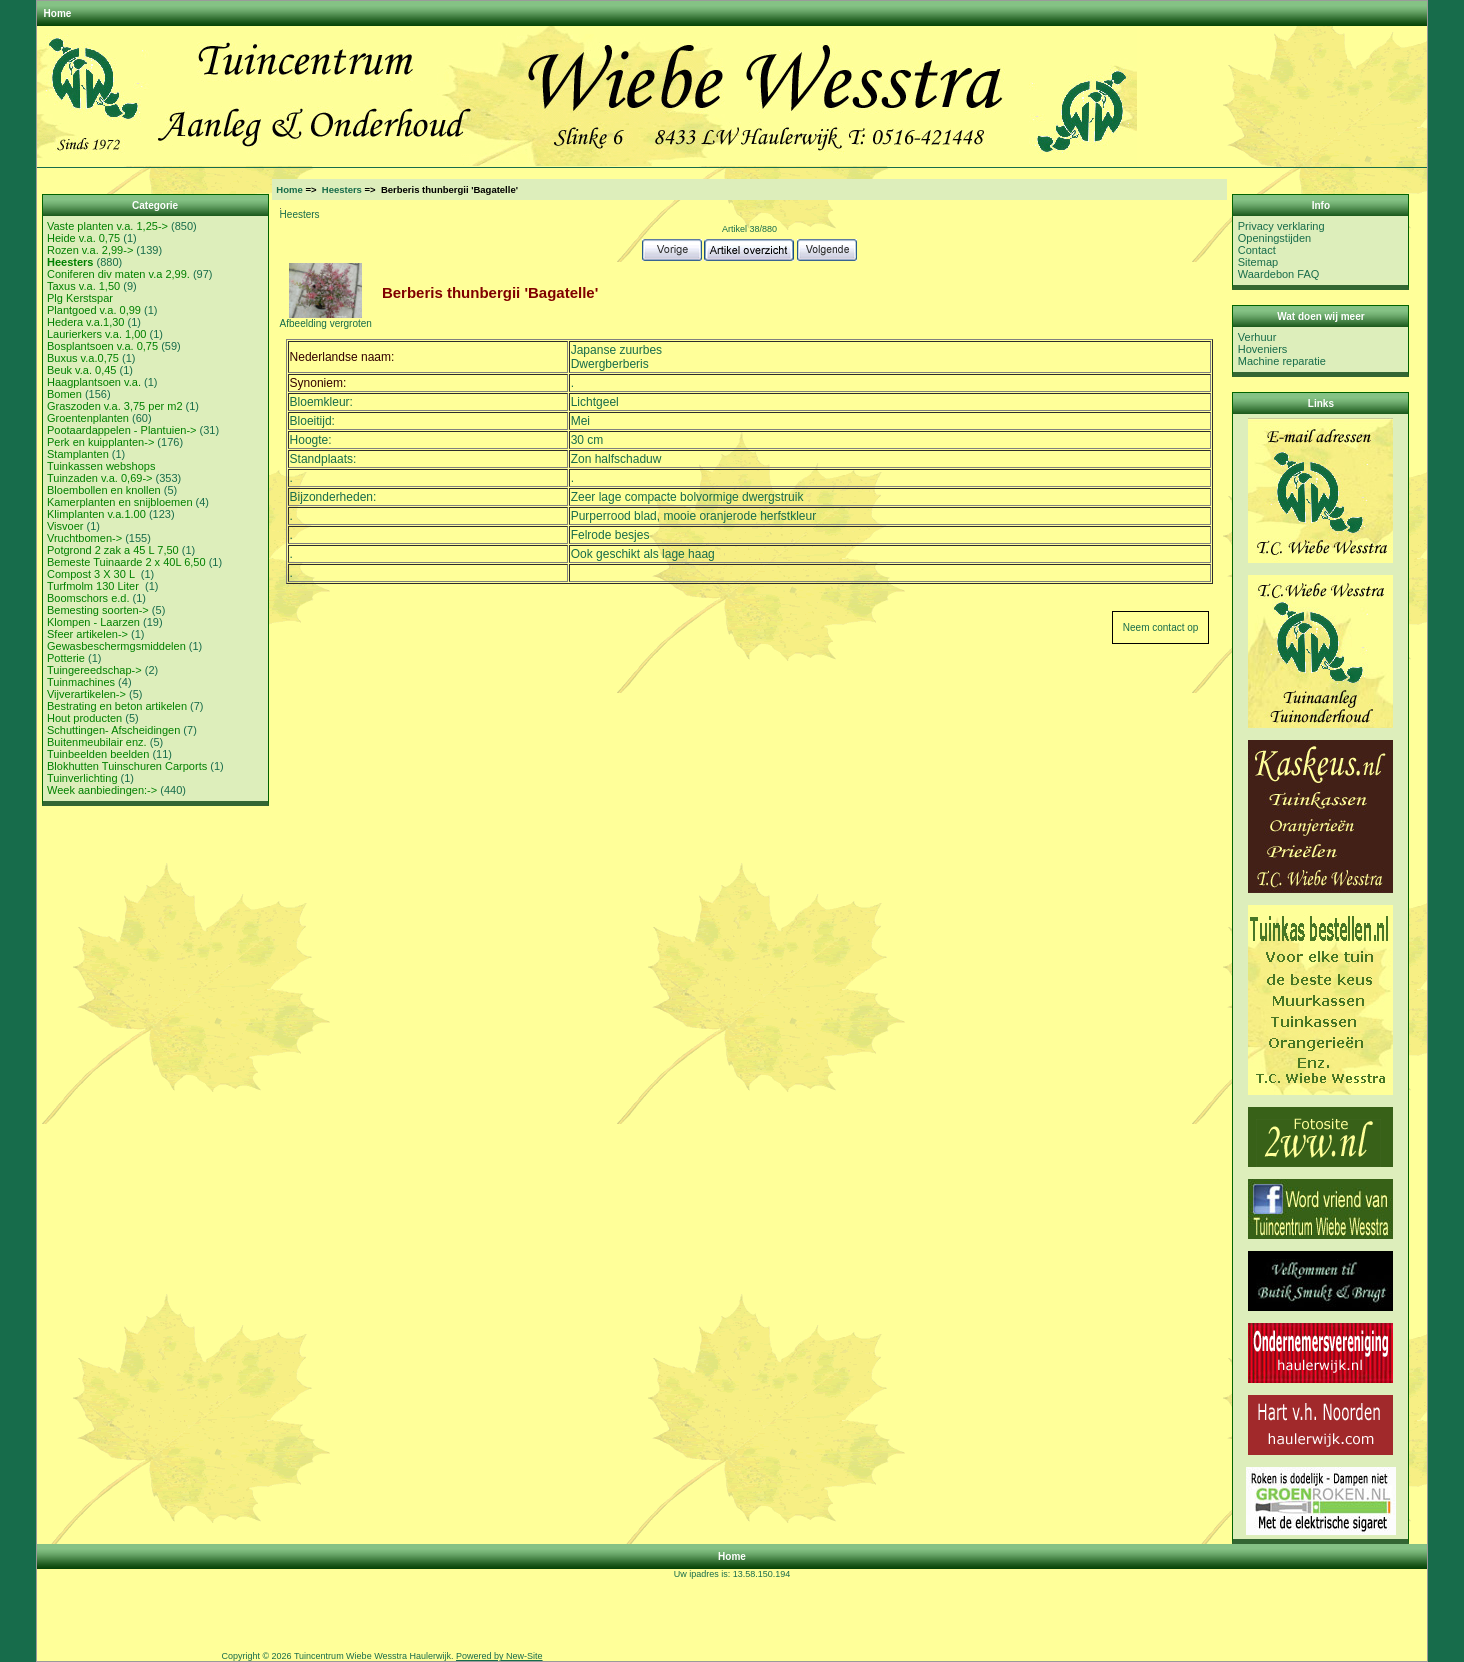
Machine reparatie (1282, 361)
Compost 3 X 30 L (92, 574)
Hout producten (84, 718)
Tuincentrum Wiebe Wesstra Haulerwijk (372, 1656)
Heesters (342, 189)
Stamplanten (78, 454)
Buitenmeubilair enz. (97, 742)
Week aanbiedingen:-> (102, 790)
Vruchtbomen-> (84, 538)
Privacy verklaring (1281, 226)
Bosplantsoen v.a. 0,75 (102, 346)
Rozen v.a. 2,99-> (90, 250)
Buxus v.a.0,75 (83, 358)
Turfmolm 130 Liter (94, 586)
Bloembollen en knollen (104, 490)
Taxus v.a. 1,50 (83, 286)
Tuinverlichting (82, 778)
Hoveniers (1263, 349)
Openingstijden (1274, 238)
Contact (1257, 250)
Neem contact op (1161, 627)
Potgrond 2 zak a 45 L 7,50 (113, 550)
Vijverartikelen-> (86, 694)
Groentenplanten (88, 418)
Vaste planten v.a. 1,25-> (107, 226)
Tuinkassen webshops (101, 466)
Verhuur (1257, 337)
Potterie (66, 658)
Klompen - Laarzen (93, 622)
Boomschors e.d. (88, 598)
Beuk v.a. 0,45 (82, 370)
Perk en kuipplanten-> (100, 442)
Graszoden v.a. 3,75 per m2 (115, 406)
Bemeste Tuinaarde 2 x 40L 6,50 (126, 562)
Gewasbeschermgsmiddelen (116, 646)
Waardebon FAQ (1279, 274)
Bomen (64, 394)
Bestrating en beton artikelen (117, 706)
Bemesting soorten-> (98, 610)
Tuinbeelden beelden (98, 754)
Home (58, 13)
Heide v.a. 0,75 (83, 238)
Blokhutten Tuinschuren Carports (127, 766)
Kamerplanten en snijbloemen (120, 502)
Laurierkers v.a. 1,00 (96, 334)
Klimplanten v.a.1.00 (96, 514)
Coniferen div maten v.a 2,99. (118, 274)
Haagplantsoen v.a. (94, 382)
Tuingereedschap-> (94, 670)
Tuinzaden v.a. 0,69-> (99, 478)
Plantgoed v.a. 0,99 (94, 310)
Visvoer (65, 526)
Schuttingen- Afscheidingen (113, 730)
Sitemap (1258, 262)
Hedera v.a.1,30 (85, 322)
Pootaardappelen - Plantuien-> (122, 430)
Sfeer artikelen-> (87, 634)
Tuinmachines (81, 682)
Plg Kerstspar (80, 298)
